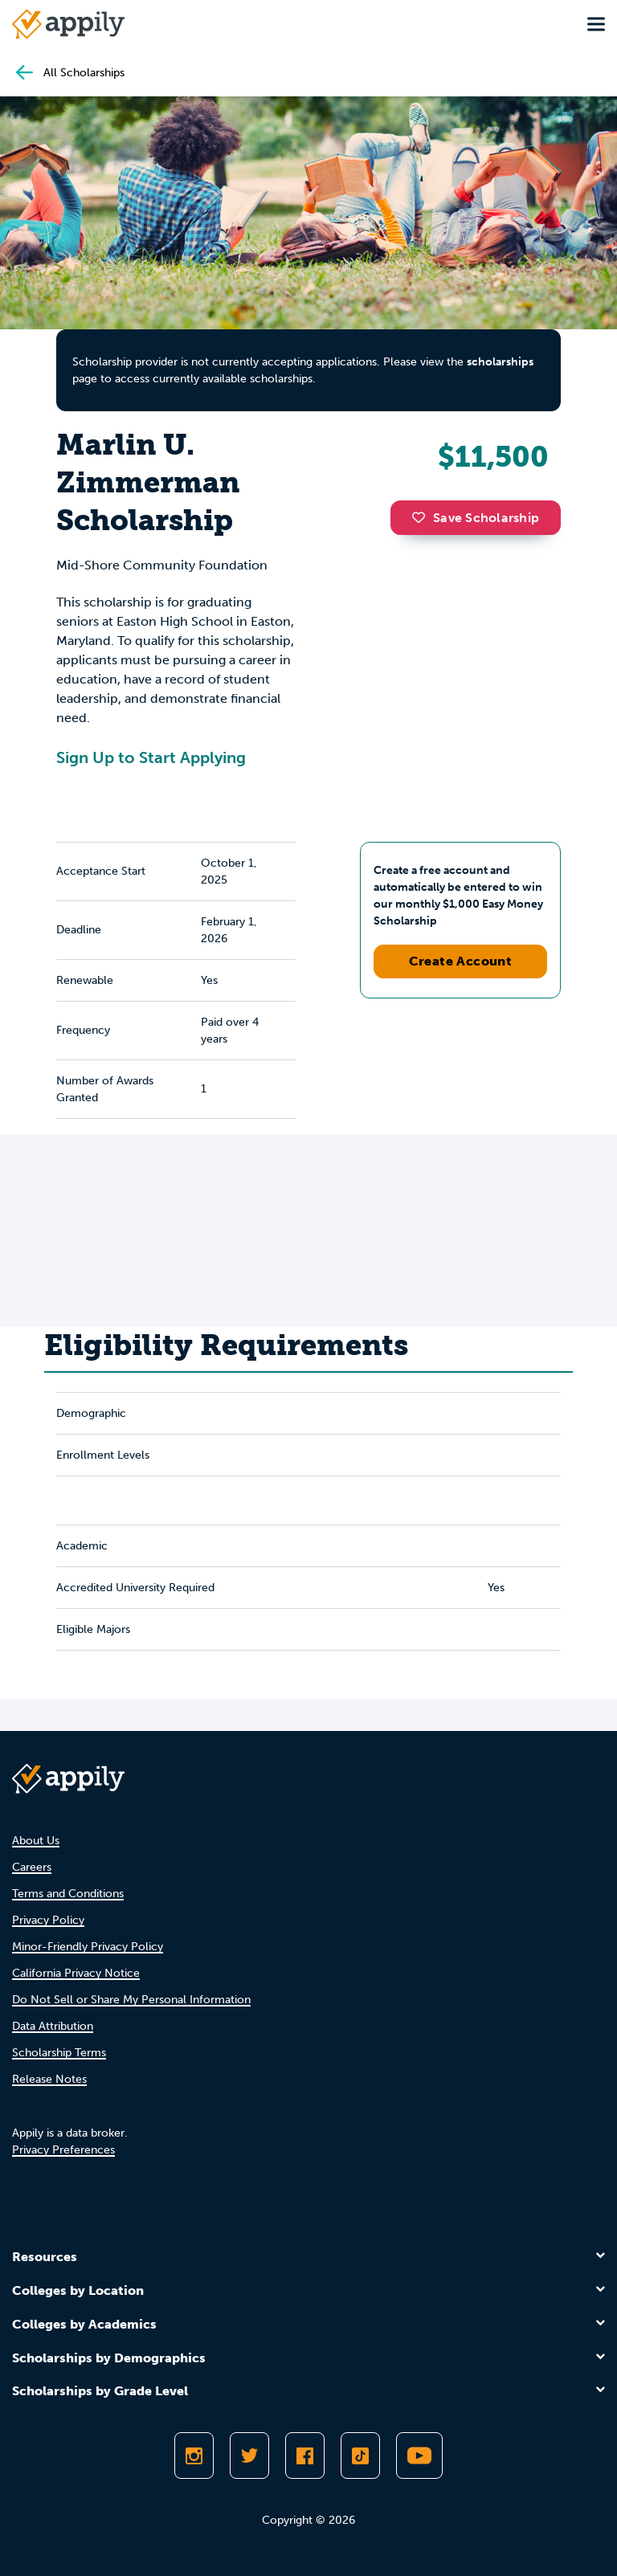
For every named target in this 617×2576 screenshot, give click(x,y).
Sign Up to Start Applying (151, 757)
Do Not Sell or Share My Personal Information (131, 2000)
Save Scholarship (475, 517)
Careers (31, 1867)
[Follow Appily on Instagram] (194, 2455)
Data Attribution (52, 2026)
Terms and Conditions (68, 1893)
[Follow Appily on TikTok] (360, 2455)
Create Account (461, 961)
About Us (35, 1840)
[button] (422, 517)
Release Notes (49, 2079)
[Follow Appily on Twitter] (249, 2455)
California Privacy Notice (76, 1973)
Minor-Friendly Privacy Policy (87, 1946)
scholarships (500, 362)
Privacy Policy (48, 1920)
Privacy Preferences (63, 2150)
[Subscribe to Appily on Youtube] (419, 2455)
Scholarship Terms (59, 2053)
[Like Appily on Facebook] (305, 2455)
